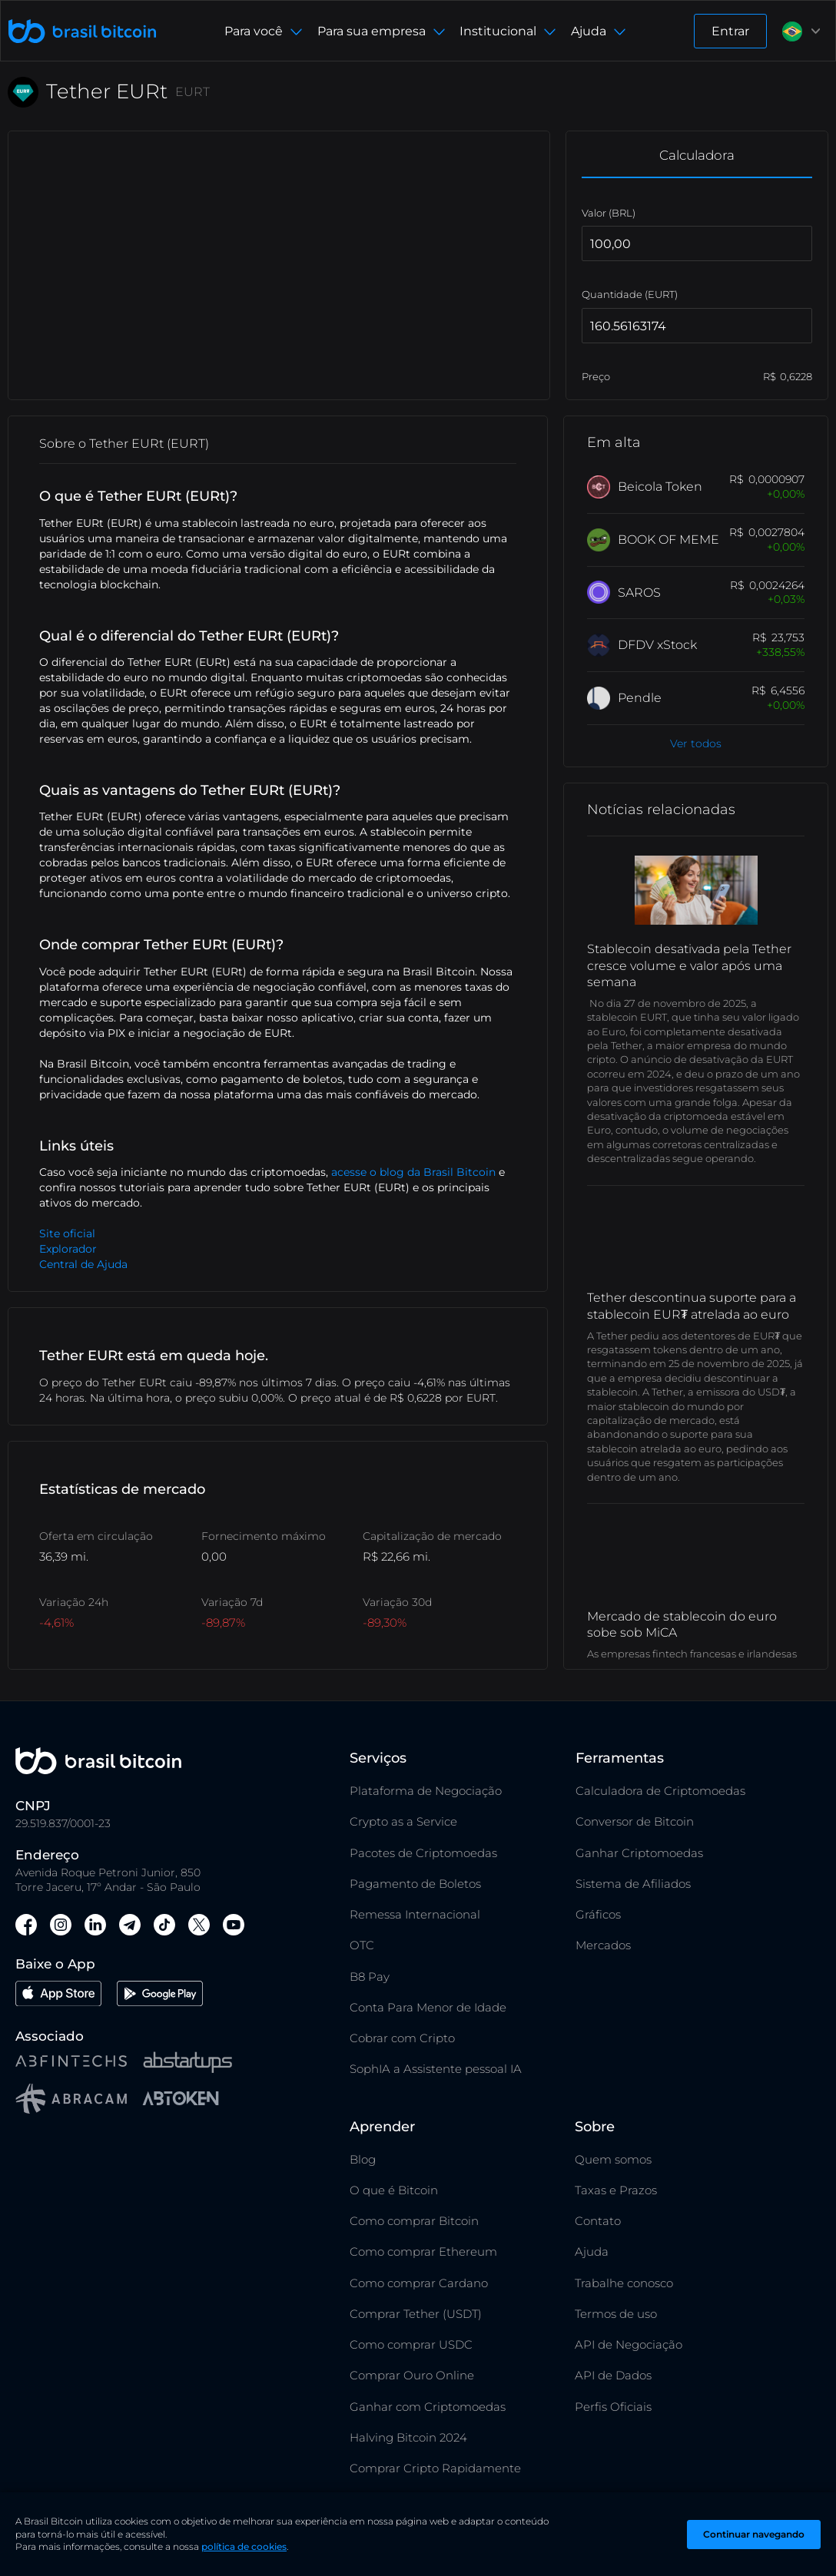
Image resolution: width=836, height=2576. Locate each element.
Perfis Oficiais (613, 2406)
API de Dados (613, 2375)
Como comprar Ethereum (423, 2251)
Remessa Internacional (415, 1914)
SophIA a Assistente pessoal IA (436, 2068)
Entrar (730, 31)
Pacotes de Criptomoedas (423, 1853)
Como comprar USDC (411, 2344)
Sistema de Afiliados (633, 1883)
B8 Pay (370, 1976)
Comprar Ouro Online (412, 2375)
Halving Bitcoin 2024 (408, 2437)
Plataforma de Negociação (426, 1790)
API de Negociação (628, 2344)
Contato (598, 2220)
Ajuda (592, 2251)
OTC (362, 1945)
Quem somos (613, 2159)
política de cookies (244, 2546)
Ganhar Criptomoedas (639, 1853)
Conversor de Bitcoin (635, 1821)
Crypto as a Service (403, 1821)
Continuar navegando (753, 2534)
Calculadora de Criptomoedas (660, 1790)
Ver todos (696, 743)
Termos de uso (616, 2313)
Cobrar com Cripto (402, 2038)
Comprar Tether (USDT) (416, 2313)
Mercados (603, 1945)
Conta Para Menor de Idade (428, 2007)
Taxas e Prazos (616, 2190)
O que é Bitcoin (394, 2190)
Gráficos (598, 1914)
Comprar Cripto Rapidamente (435, 2468)
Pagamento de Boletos (415, 1883)
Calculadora (697, 155)
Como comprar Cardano (419, 2283)
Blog (363, 2159)
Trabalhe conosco (624, 2283)
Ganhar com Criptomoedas (428, 2406)
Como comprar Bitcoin (414, 2220)
